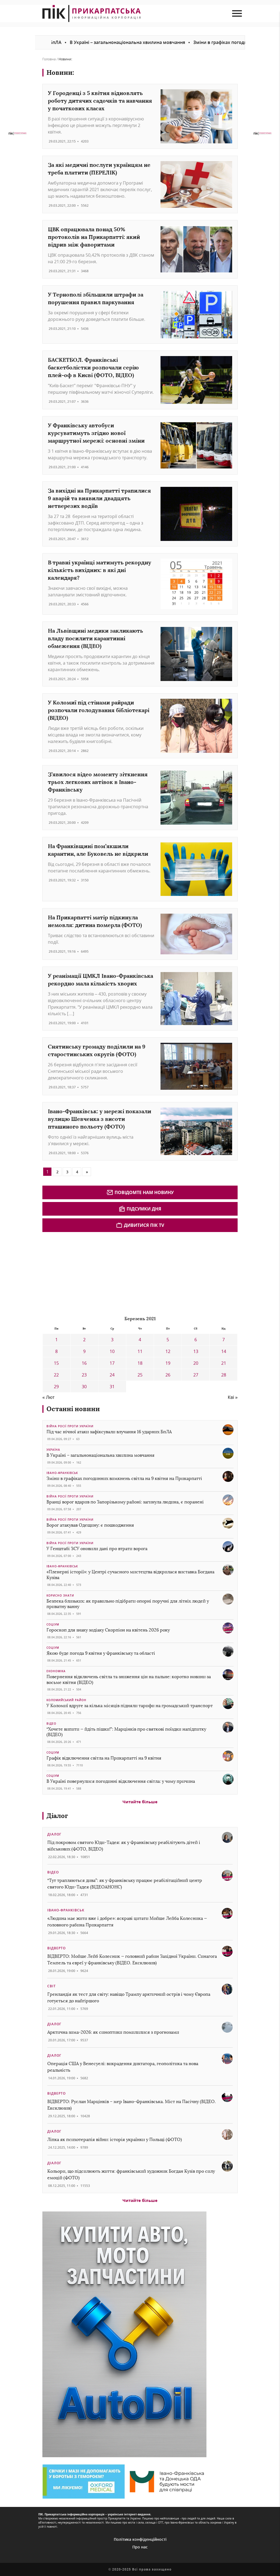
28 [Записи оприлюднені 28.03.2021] (223, 1375)
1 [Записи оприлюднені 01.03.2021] (56, 1340)
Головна (49, 59)
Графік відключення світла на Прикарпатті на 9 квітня (103, 1758)
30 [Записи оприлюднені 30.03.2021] (84, 1387)
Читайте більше (140, 1801)
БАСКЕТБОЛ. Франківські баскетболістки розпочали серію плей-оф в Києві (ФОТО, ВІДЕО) (93, 367)
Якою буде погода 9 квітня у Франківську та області (100, 1653)
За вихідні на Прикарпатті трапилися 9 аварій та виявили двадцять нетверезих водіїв (99, 498)
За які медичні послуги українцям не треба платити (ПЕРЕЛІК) (99, 168)
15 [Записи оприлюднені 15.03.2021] (56, 1363)
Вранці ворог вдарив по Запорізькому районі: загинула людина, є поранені (125, 1502)
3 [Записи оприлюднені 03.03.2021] (112, 1340)
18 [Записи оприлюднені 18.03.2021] (140, 1363)
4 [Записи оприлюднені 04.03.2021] (140, 1340)
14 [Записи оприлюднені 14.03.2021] (223, 1351)
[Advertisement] (83, 1273)
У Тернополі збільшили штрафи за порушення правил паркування (95, 298)
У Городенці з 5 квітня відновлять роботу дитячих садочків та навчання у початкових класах (100, 101)
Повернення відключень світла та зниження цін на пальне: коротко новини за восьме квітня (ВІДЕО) (128, 1679)
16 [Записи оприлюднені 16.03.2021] (84, 1363)
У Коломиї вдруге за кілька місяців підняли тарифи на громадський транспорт (129, 1705)
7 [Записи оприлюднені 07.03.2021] (223, 1340)
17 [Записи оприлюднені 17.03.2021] (112, 1363)
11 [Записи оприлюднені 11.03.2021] (140, 1351)
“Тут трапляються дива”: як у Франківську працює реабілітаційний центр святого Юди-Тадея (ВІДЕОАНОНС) (124, 1884)
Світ (51, 1986)
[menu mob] (237, 13)
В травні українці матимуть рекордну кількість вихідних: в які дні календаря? (99, 570)
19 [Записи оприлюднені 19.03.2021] (167, 1363)
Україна (53, 1450)
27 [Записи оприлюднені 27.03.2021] (195, 1375)
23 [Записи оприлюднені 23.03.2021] (84, 1375)
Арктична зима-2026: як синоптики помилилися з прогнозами (113, 2032)
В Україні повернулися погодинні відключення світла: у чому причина (120, 1781)
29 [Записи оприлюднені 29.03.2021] (56, 1387)
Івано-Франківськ (62, 1473)
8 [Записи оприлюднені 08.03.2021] (56, 1351)
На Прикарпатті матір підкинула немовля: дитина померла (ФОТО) (95, 921)
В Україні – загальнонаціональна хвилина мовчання (143, 42)
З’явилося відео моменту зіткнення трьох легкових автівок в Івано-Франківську (98, 782)
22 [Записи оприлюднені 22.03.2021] (56, 1375)
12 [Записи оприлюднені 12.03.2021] (167, 1351)
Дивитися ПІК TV (140, 1225)
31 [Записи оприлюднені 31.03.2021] (112, 1387)
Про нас (140, 2547)
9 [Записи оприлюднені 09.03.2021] (84, 1351)
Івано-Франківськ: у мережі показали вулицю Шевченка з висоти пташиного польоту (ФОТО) (99, 1119)
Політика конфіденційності (140, 2539)
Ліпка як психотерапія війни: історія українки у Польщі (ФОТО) (114, 2139)
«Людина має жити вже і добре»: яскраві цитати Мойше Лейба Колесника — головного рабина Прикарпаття (127, 1921)
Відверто (56, 1948)
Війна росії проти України (70, 1426)
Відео (51, 1723)
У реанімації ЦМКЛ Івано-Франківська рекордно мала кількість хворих (100, 979)
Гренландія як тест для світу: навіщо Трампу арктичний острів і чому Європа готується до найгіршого (128, 1997)
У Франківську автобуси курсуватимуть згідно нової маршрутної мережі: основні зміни (96, 433)
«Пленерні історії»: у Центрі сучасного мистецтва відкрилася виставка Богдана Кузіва (130, 1574)
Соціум (52, 1624)
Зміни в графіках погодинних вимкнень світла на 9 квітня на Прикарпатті (124, 1478)
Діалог (57, 1815)
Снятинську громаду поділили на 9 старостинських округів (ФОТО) (96, 1050)
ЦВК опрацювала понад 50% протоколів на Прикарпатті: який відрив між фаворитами (94, 237)
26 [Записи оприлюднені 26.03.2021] (167, 1375)
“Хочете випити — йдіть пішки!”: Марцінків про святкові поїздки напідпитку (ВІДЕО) (126, 1732)
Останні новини (73, 1409)
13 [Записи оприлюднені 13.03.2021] (195, 1351)
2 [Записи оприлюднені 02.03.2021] (84, 1340)
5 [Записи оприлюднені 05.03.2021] (168, 1340)
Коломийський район (66, 1700)
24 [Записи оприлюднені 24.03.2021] (112, 1375)
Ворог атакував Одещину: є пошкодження (90, 1525)
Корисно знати (60, 1595)
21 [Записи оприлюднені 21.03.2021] (223, 1363)
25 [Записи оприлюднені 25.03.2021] (140, 1375)
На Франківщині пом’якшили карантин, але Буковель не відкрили (98, 850)
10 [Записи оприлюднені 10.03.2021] (112, 1351)
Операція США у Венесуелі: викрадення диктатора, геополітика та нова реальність (122, 2067)
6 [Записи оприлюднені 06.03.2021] (195, 1340)
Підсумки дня (140, 1209)
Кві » (233, 1397)
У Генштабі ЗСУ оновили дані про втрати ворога (96, 1548)
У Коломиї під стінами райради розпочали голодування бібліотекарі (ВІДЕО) (98, 710)
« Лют (48, 1397)
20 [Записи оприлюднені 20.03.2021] (195, 1363)
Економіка (56, 1671)
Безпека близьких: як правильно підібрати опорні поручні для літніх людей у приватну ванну (127, 1603)
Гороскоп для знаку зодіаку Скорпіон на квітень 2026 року (108, 1630)
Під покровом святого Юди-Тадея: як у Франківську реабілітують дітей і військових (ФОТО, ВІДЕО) (123, 1846)
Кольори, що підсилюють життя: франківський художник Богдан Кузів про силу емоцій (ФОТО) (131, 2174)
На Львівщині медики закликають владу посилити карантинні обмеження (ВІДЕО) (95, 638)
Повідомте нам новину (140, 1192)
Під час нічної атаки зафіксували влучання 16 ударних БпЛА (109, 1431)
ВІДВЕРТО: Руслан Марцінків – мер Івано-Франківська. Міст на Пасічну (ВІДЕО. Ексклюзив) (131, 2105)
